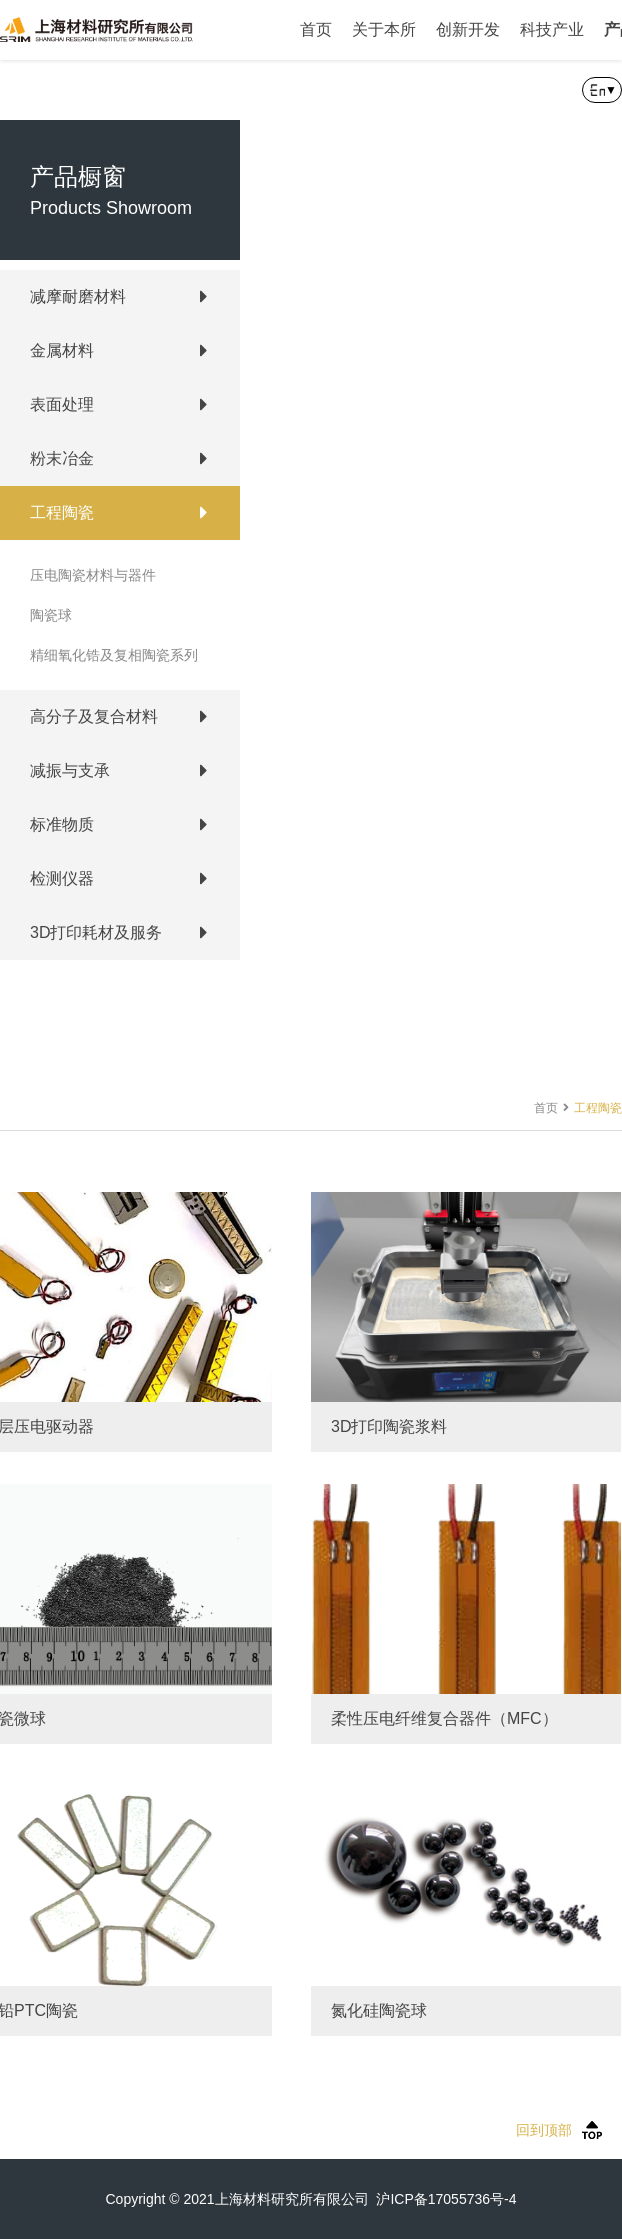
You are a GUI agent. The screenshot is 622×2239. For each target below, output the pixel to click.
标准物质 (62, 824)
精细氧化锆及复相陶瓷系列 (114, 655)
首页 (316, 29)
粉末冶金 (62, 458)
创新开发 (468, 29)
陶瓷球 (51, 615)
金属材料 (62, 350)
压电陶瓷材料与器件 (93, 575)
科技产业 (552, 29)
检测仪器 (62, 878)
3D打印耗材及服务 (96, 932)
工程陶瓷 (62, 512)
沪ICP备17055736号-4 (446, 2199)
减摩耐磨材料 (78, 296)
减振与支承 (70, 770)
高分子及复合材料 (94, 716)
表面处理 (62, 404)
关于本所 (384, 29)
